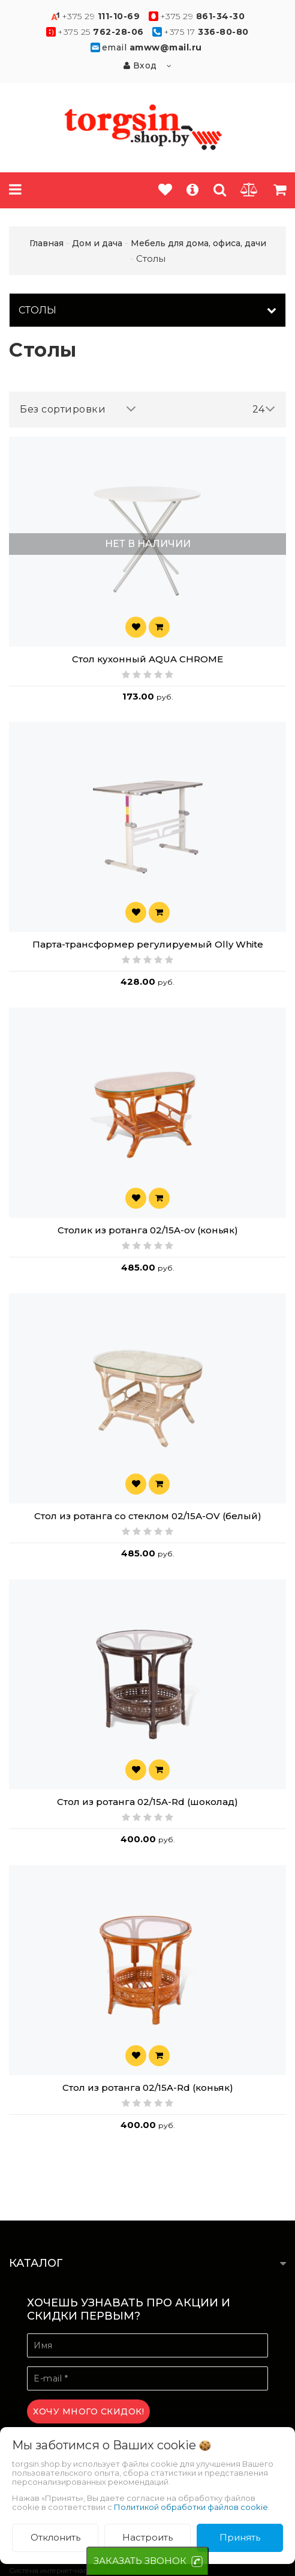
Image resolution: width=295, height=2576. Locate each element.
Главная (46, 243)
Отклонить (55, 2537)
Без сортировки (78, 409)
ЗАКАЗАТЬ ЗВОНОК (140, 2560)
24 (264, 409)
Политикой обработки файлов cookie (191, 2507)
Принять (239, 2537)
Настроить (147, 2537)
